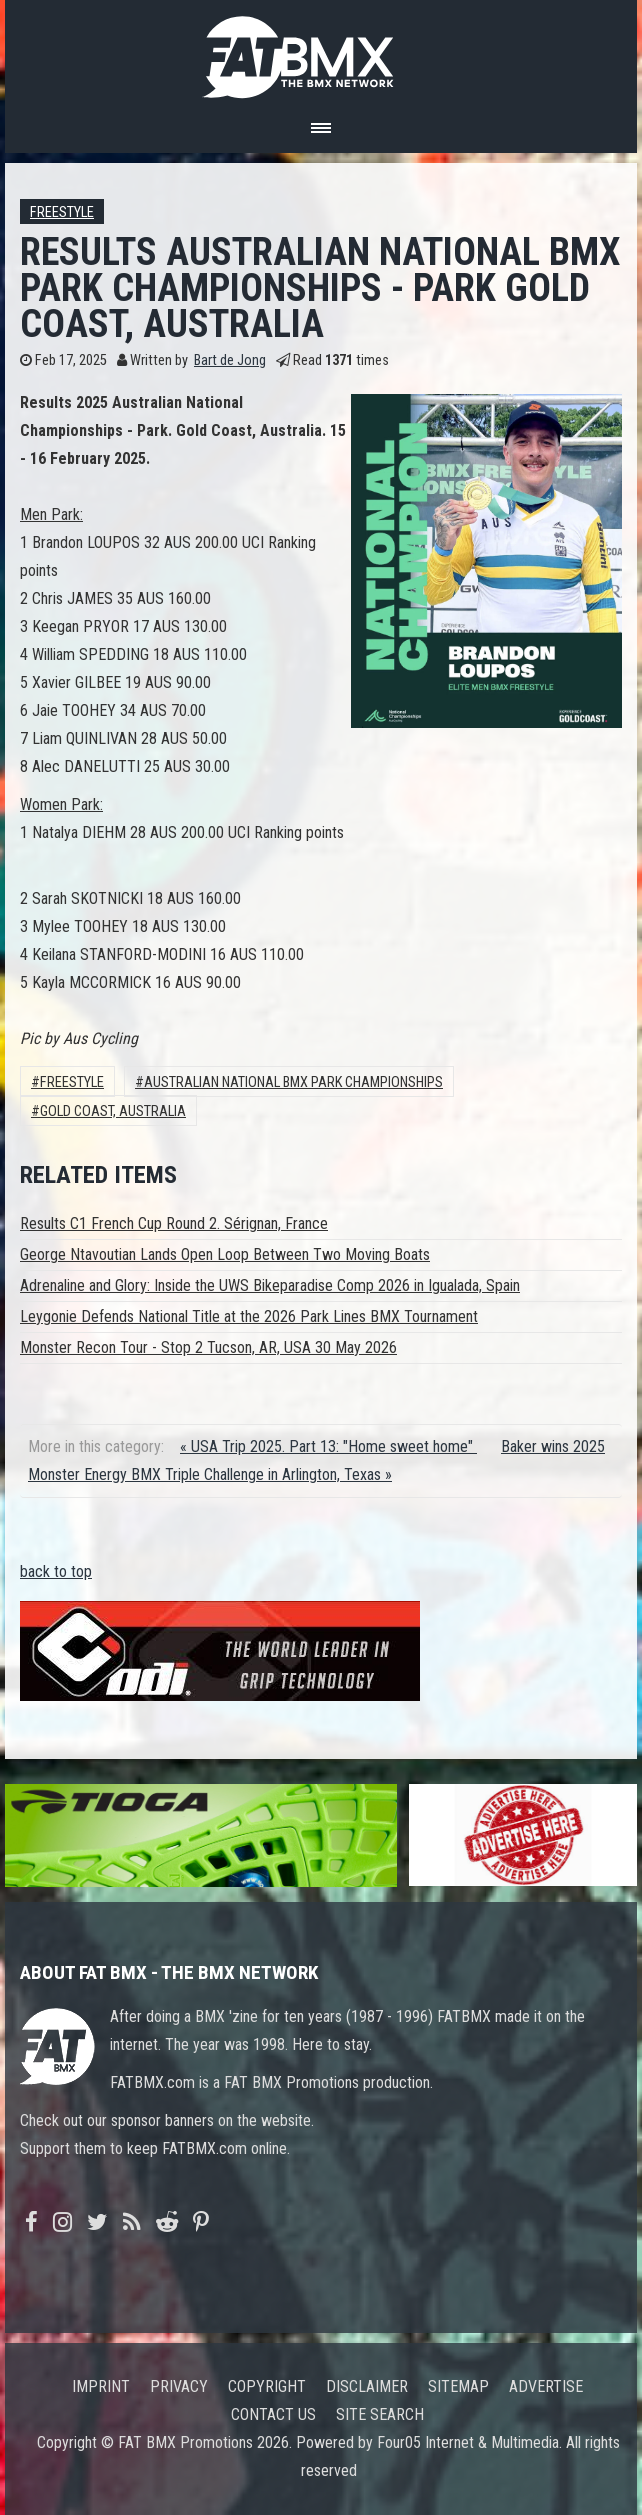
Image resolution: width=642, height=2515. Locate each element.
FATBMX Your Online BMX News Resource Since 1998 (321, 51)
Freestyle (62, 212)
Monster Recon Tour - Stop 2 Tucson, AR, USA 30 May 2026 (208, 1347)
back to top (56, 1571)
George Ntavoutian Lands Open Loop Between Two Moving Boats (225, 1254)
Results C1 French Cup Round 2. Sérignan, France (174, 1223)
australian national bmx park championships (293, 1082)
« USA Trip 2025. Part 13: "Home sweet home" (328, 1446)
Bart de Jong (230, 360)
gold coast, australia (113, 1111)
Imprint (101, 2386)
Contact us (273, 2414)
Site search (380, 2414)
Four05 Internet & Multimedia (468, 2442)
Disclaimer (367, 2386)
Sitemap (458, 2386)
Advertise (546, 2386)
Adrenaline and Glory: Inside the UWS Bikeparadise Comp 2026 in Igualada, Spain (270, 1285)
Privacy (179, 2386)
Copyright (267, 2386)
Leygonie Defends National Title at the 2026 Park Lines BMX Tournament (249, 1316)
